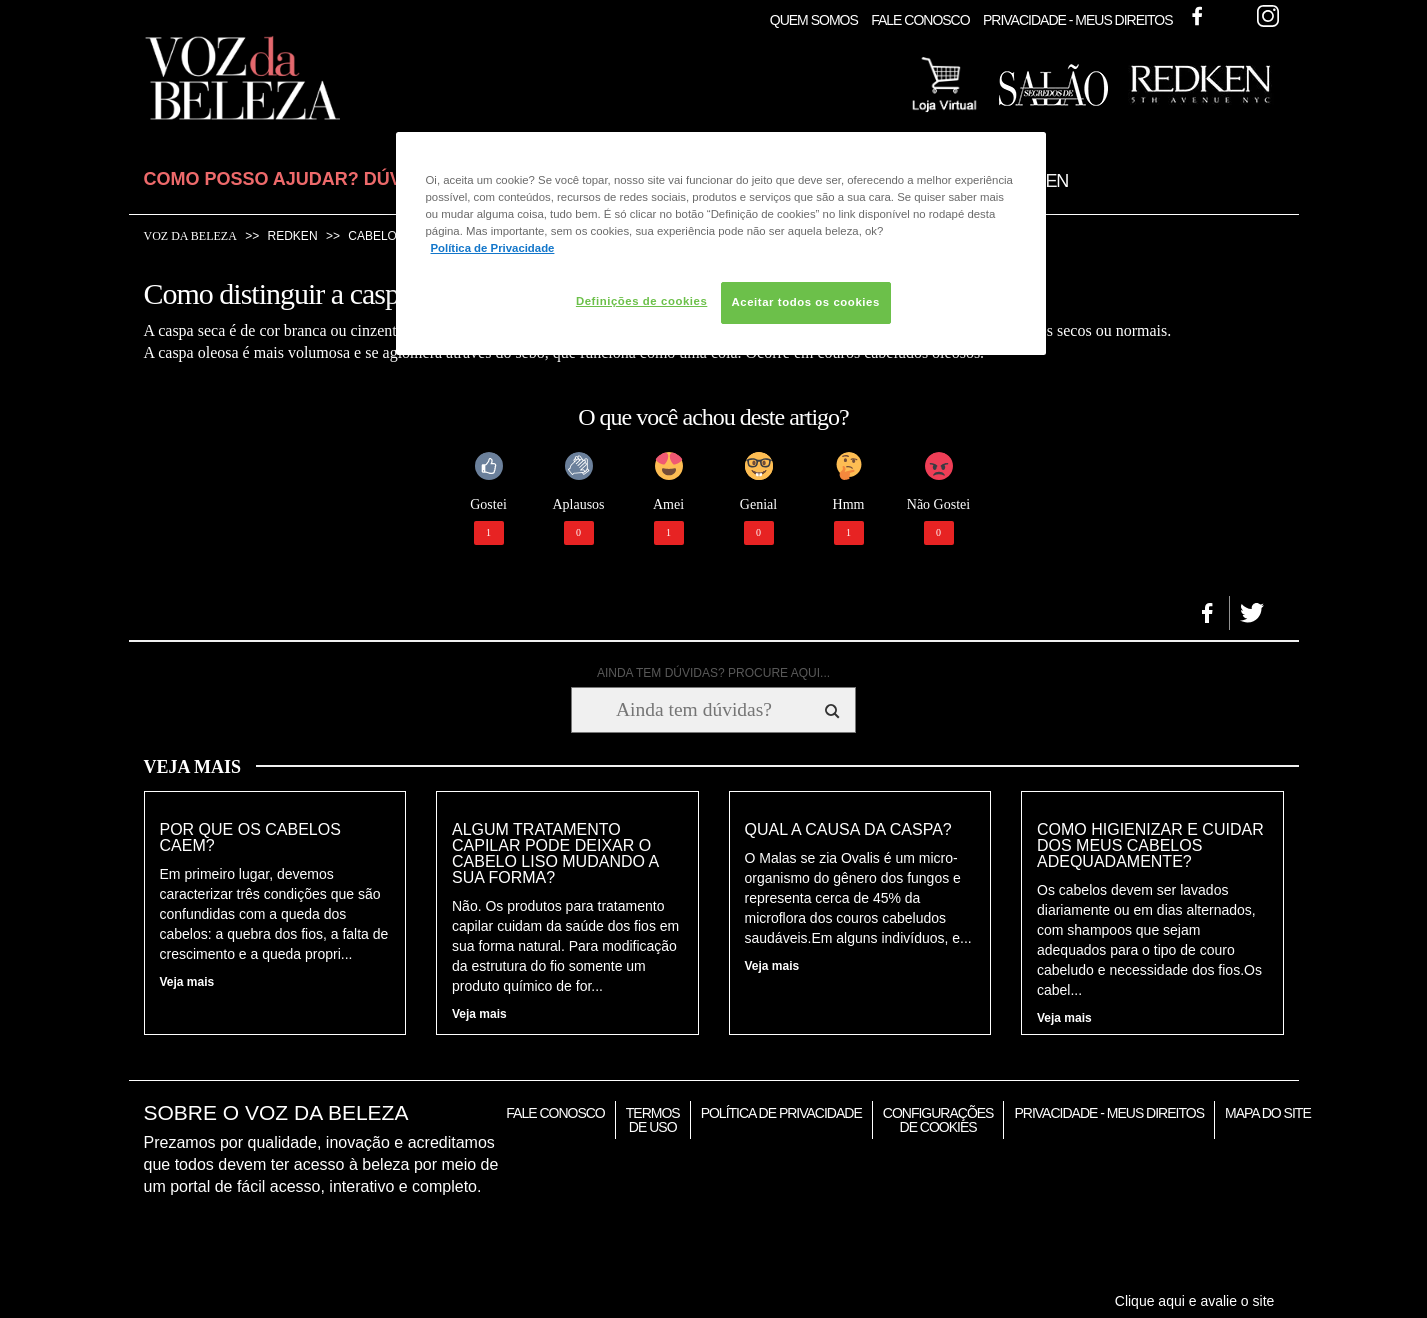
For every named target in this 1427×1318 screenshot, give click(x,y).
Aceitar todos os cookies (806, 302)
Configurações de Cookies (938, 1120)
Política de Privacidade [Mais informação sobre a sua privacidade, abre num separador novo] (493, 248)
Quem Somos (814, 20)
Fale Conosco (920, 20)
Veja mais (187, 982)
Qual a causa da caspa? (848, 830)
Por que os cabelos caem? (250, 838)
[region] (721, 243)
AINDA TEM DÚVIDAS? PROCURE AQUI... (713, 673)
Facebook (1197, 16)
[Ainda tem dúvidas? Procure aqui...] (693, 710)
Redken (293, 236)
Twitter (1232, 16)
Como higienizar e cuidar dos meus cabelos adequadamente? (1150, 846)
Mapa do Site (1268, 1113)
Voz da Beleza (190, 236)
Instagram (1268, 16)
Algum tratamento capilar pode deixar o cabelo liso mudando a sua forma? (555, 854)
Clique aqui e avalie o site (1195, 1301)
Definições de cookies (641, 301)
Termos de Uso (653, 1120)
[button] (1207, 613)
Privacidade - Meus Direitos (1078, 20)
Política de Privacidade (781, 1113)
